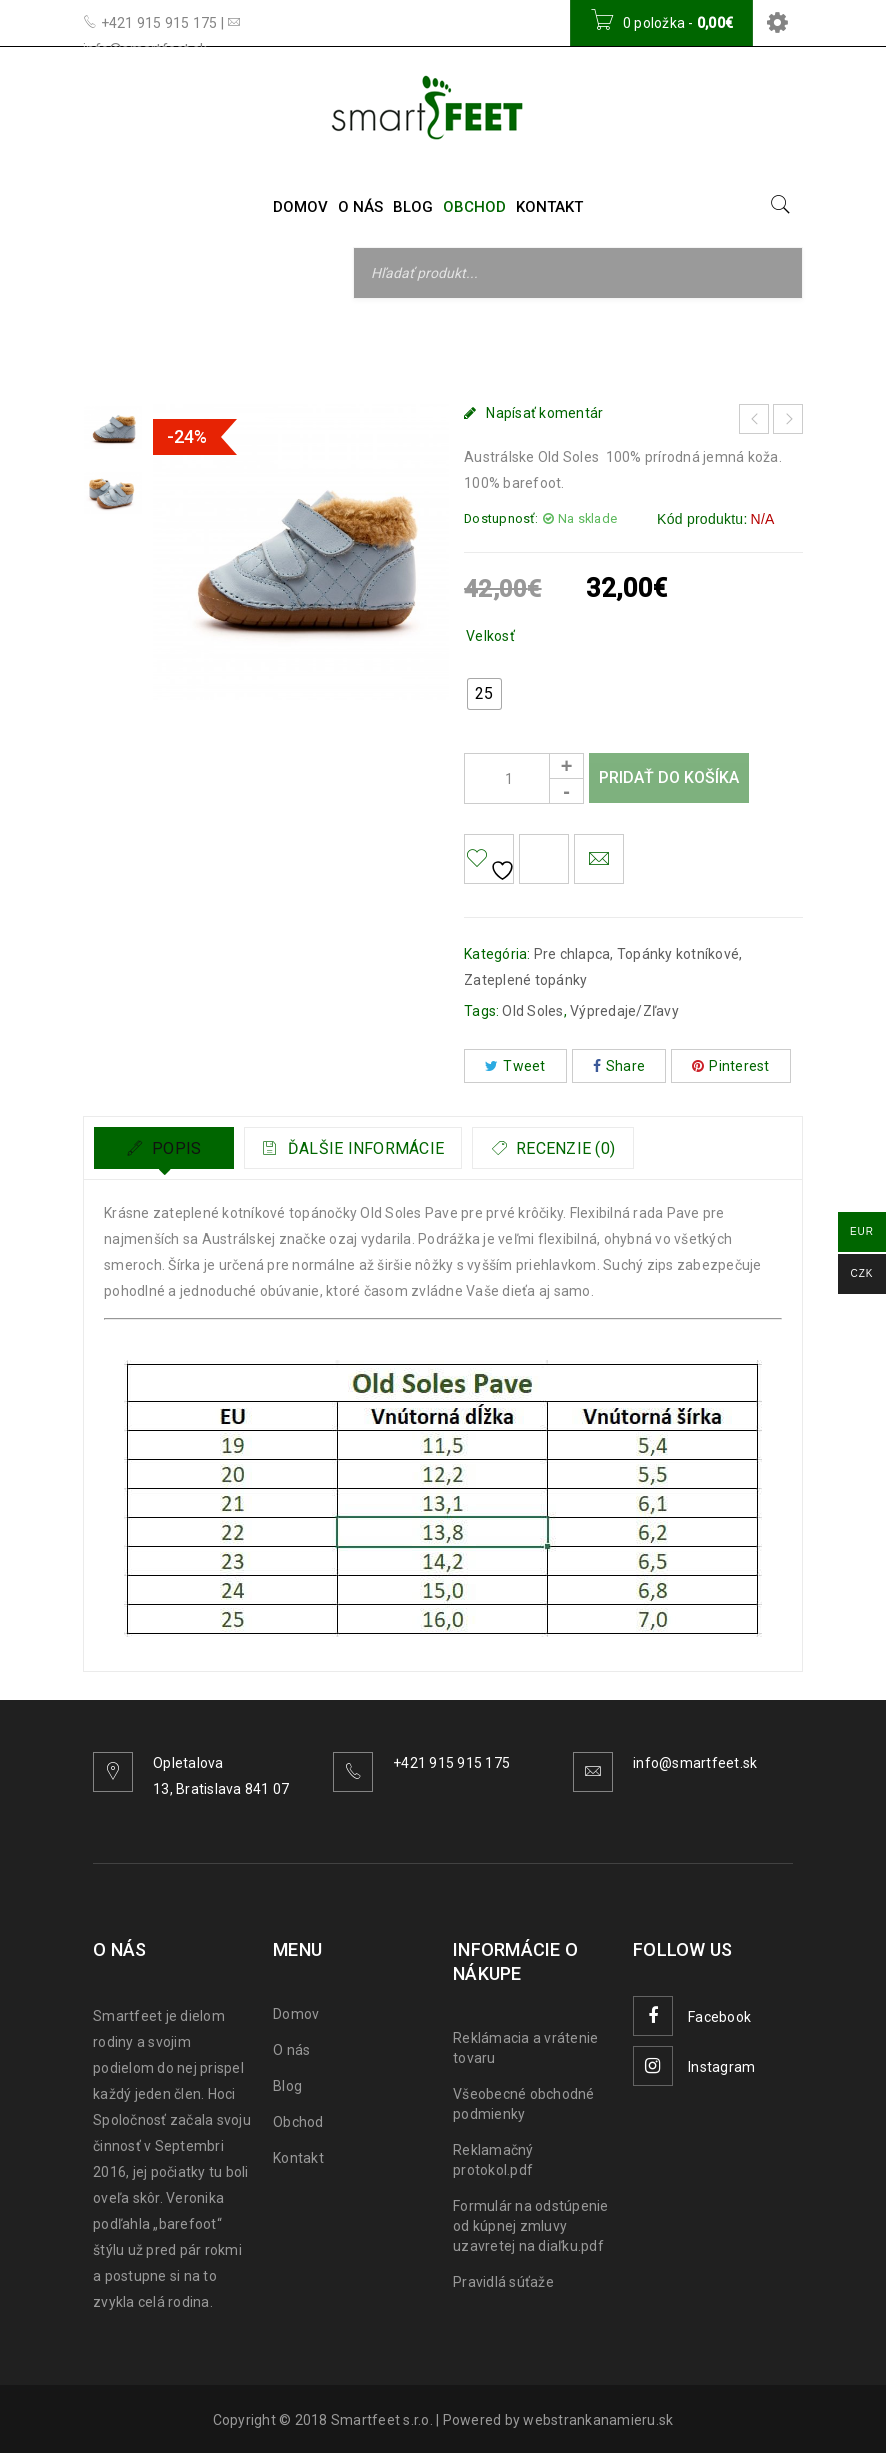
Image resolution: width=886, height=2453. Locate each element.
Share (619, 1066)
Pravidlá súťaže (503, 2282)
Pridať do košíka (669, 777)
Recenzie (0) (601, 1148)
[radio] (484, 694)
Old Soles (532, 1011)
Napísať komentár (544, 413)
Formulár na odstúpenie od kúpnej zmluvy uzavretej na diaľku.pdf (531, 2226)
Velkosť (490, 636)
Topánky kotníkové (385, 341)
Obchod (298, 2122)
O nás (291, 2050)
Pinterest (731, 1066)
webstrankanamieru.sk (598, 2420)
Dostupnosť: (501, 518)
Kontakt (298, 2158)
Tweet (515, 1066)
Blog (287, 2086)
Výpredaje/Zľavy (624, 1011)
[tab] (164, 1148)
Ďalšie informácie (376, 1148)
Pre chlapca (250, 341)
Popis (175, 1148)
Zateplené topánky (525, 980)
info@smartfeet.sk (695, 1763)
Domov (156, 341)
